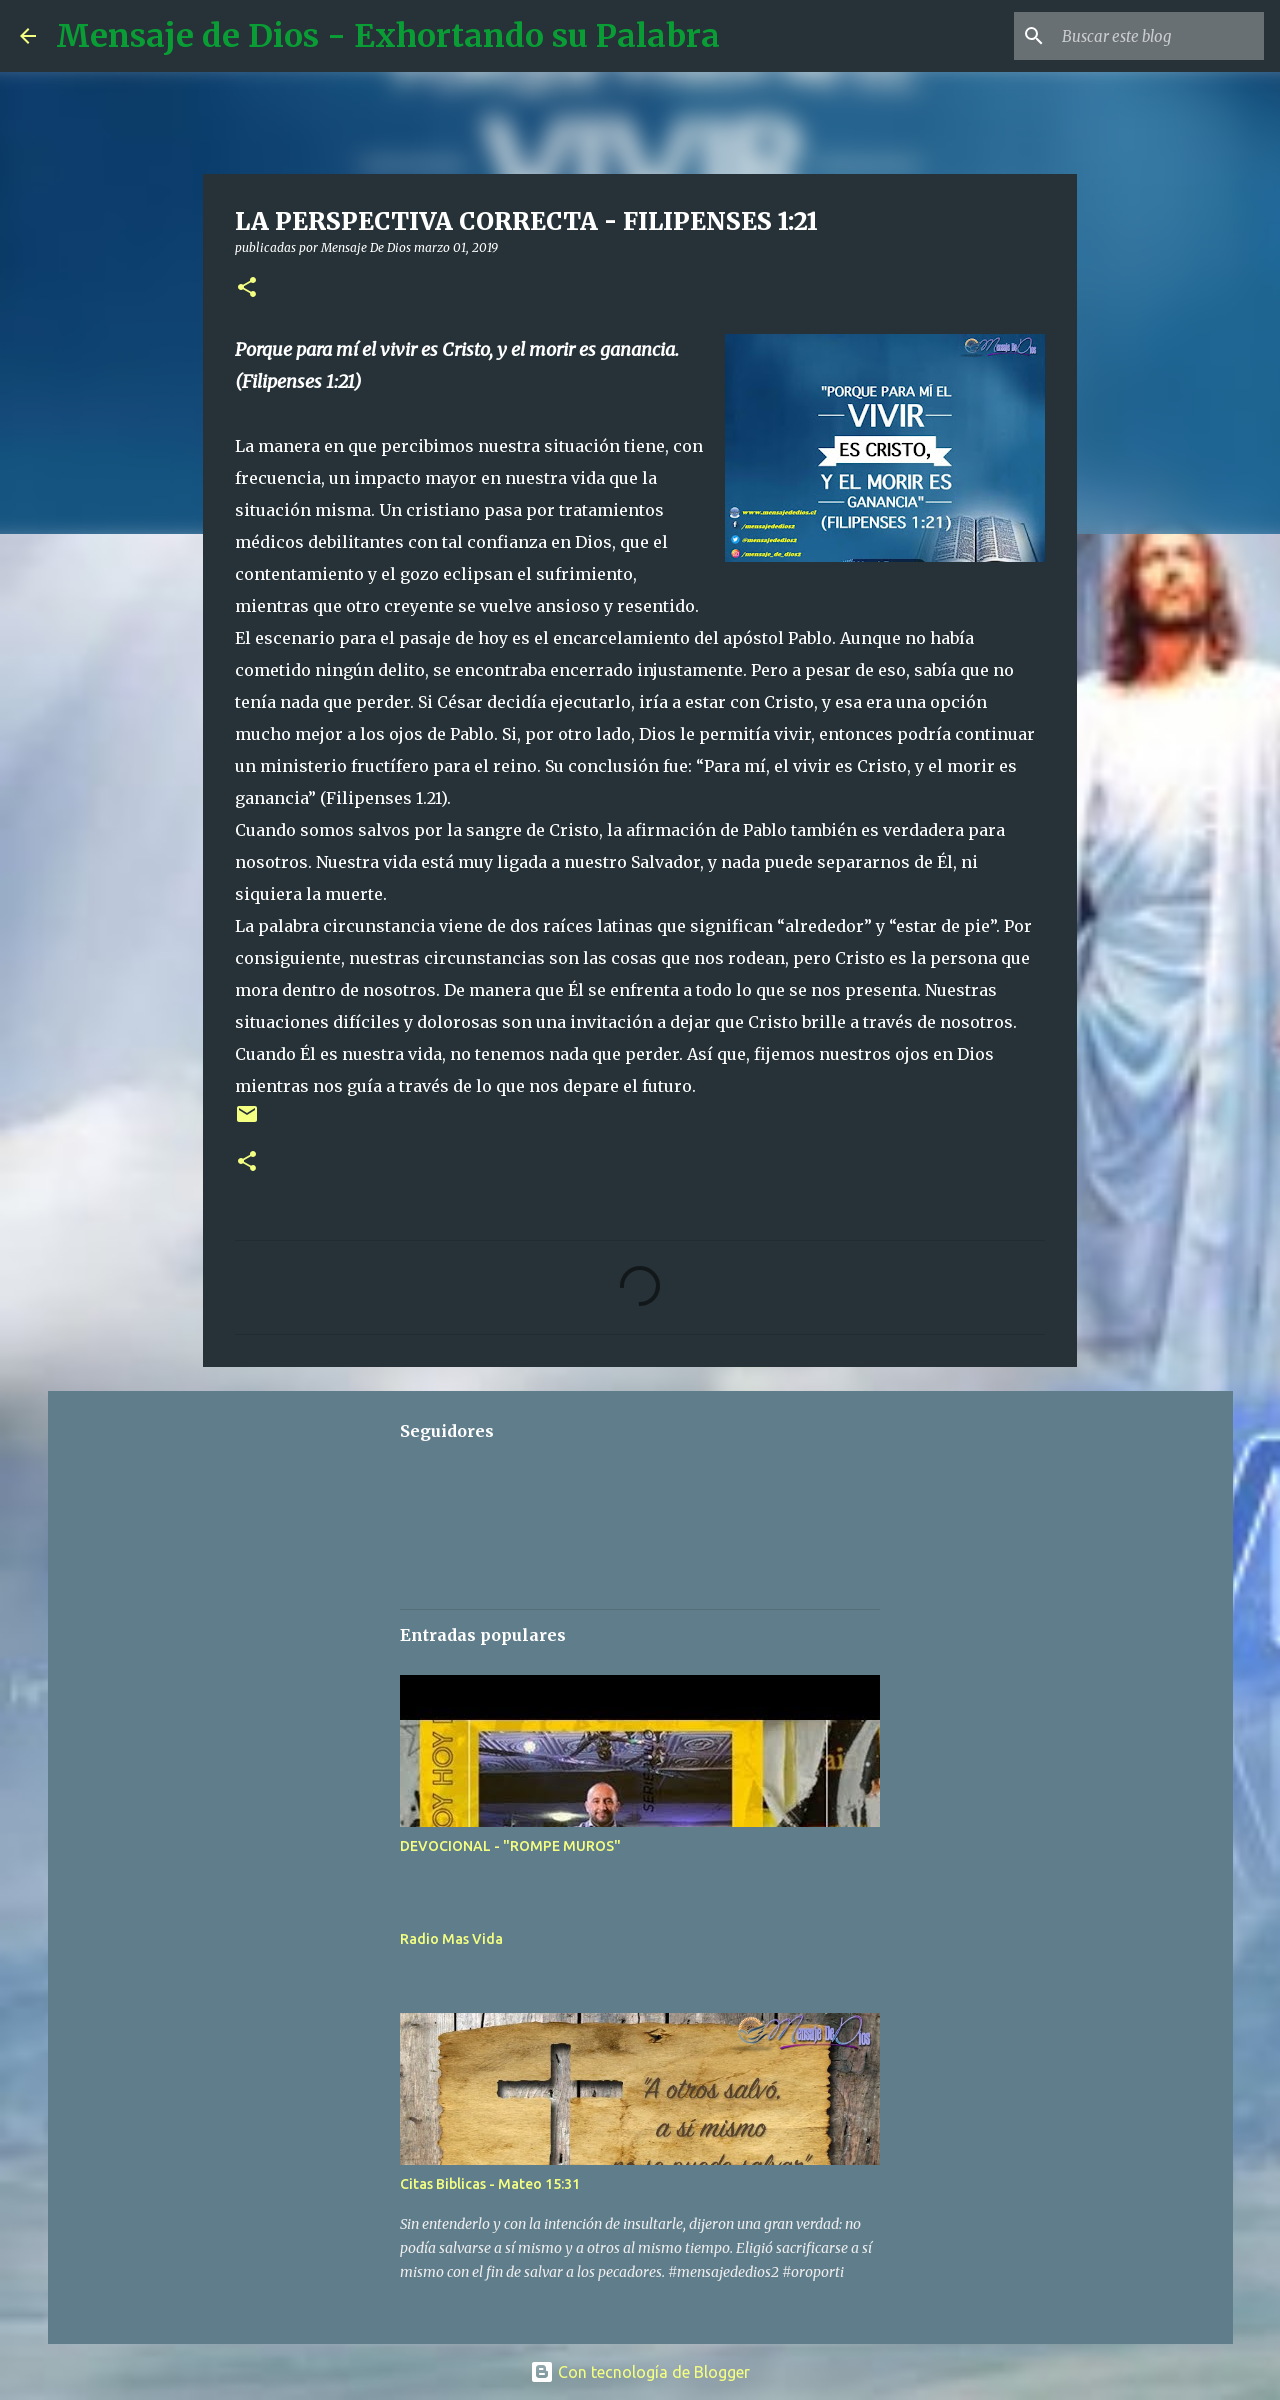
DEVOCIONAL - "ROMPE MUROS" (510, 1846)
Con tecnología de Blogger (640, 2372)
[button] (247, 288)
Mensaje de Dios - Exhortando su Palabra (388, 36)
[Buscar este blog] (1159, 36)
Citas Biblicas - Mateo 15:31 (490, 2184)
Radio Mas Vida (451, 1939)
